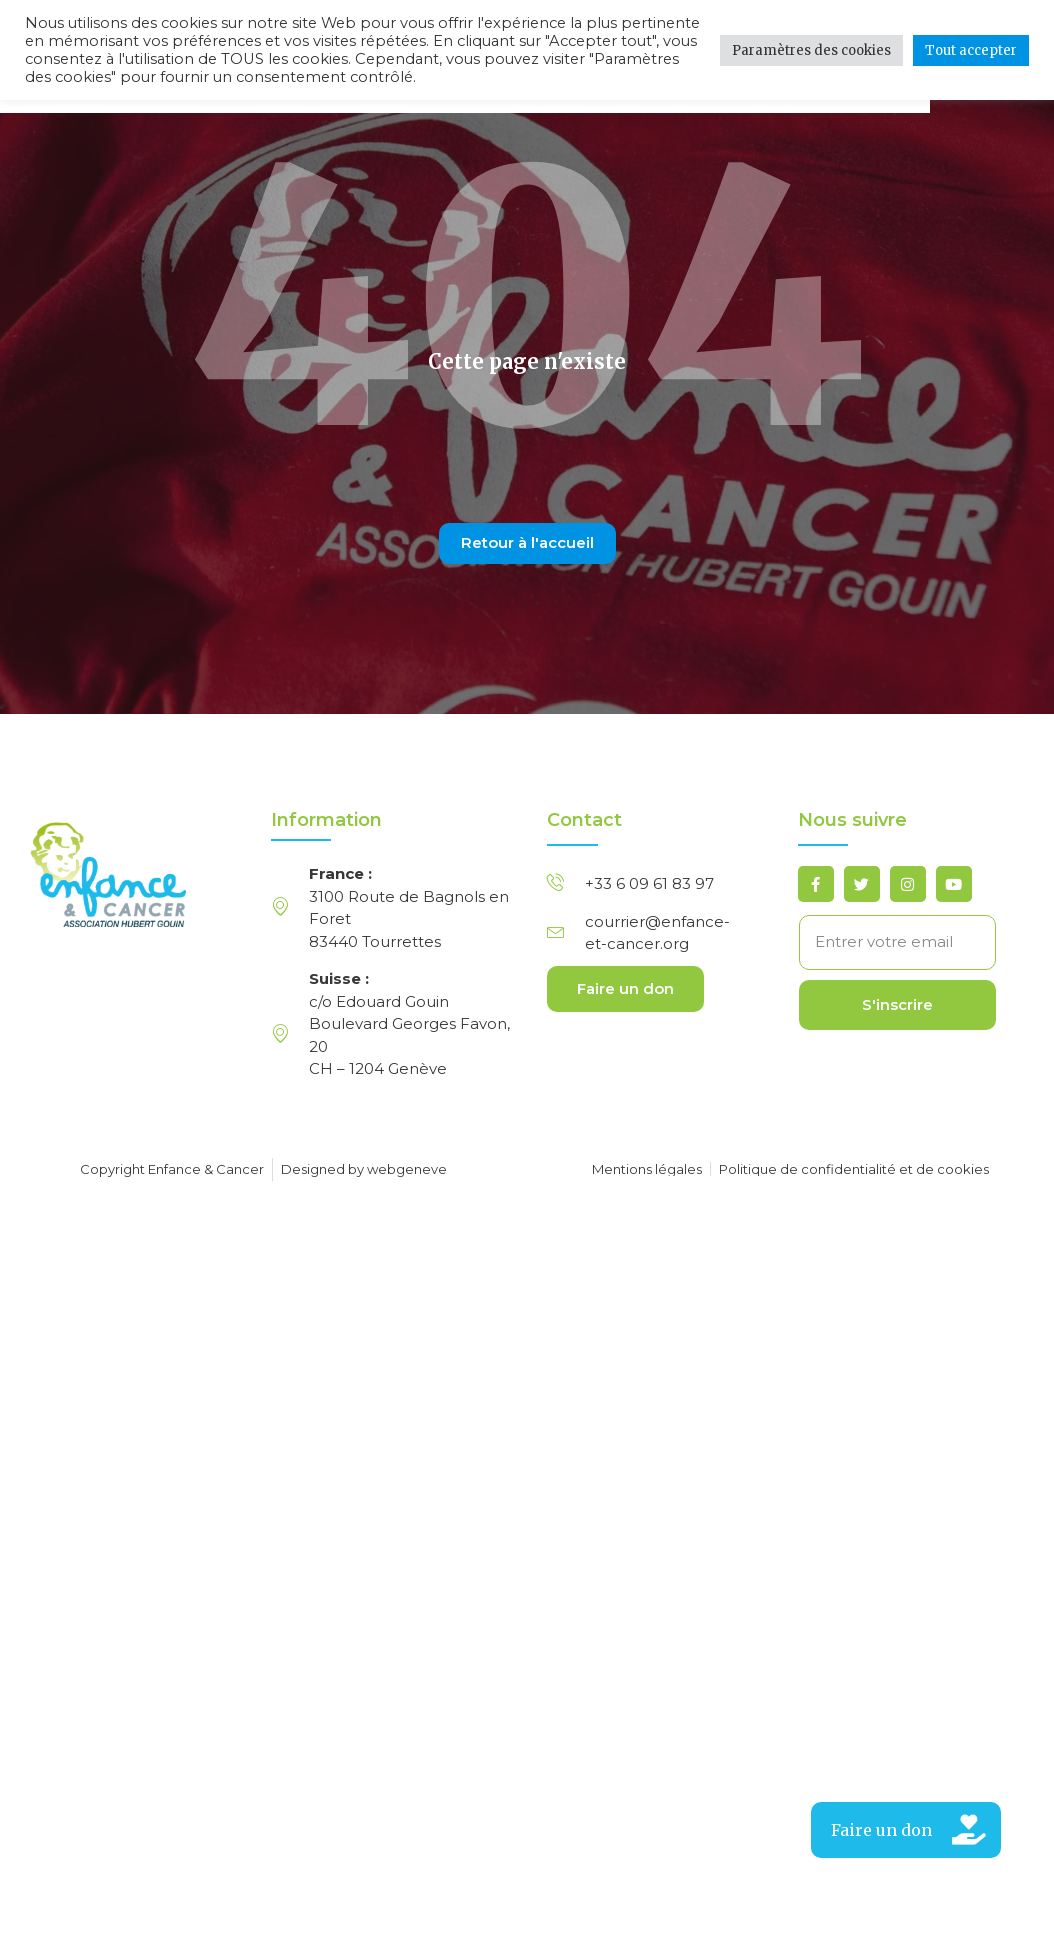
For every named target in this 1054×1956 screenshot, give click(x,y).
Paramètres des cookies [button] (811, 50)
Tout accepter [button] (971, 50)
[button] (906, 1830)
